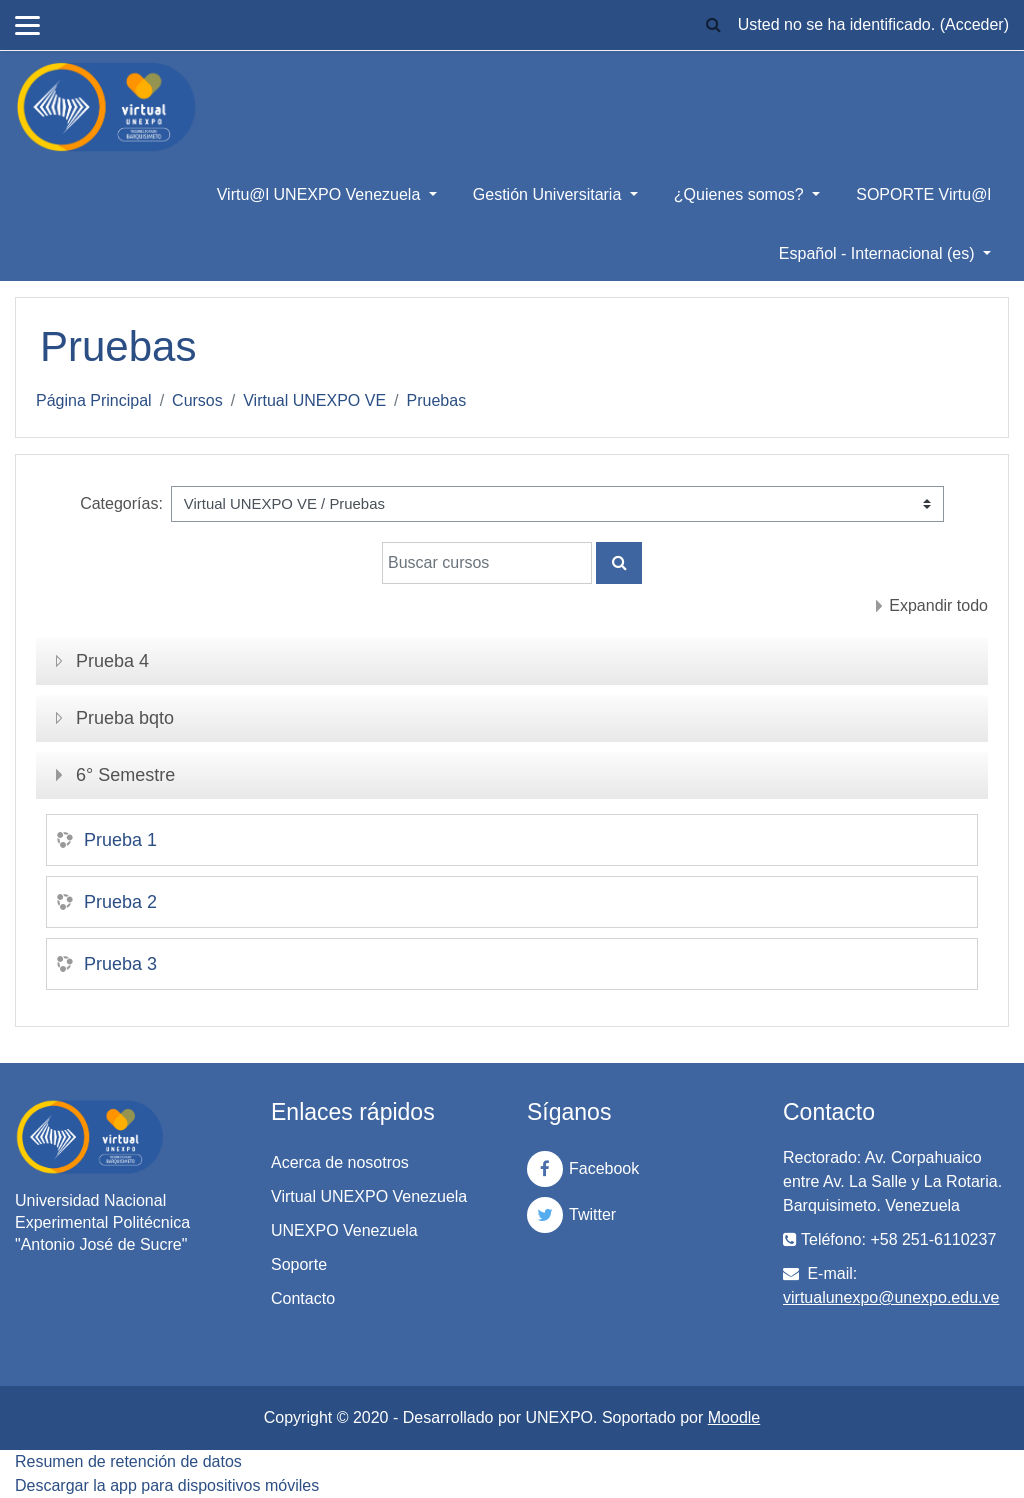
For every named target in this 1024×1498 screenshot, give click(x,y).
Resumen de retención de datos (128, 1461)
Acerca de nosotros (340, 1162)
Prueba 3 (120, 964)
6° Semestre (125, 775)
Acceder (974, 24)
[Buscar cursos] (487, 563)
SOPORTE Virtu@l (923, 194)
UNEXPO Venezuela (344, 1230)
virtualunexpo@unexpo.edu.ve (891, 1297)
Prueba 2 (120, 902)
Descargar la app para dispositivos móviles (167, 1485)
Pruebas (437, 400)
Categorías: (121, 503)
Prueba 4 (112, 661)
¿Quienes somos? (741, 194)
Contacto (303, 1298)
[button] (714, 25)
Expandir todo (938, 605)
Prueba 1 (120, 840)
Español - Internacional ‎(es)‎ (879, 253)
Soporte (299, 1264)
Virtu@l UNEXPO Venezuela (321, 194)
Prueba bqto (125, 718)
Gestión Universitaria (549, 194)
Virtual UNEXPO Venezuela (369, 1196)
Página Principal (94, 400)
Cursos (197, 400)
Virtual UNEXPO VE (314, 400)
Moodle (734, 1417)
